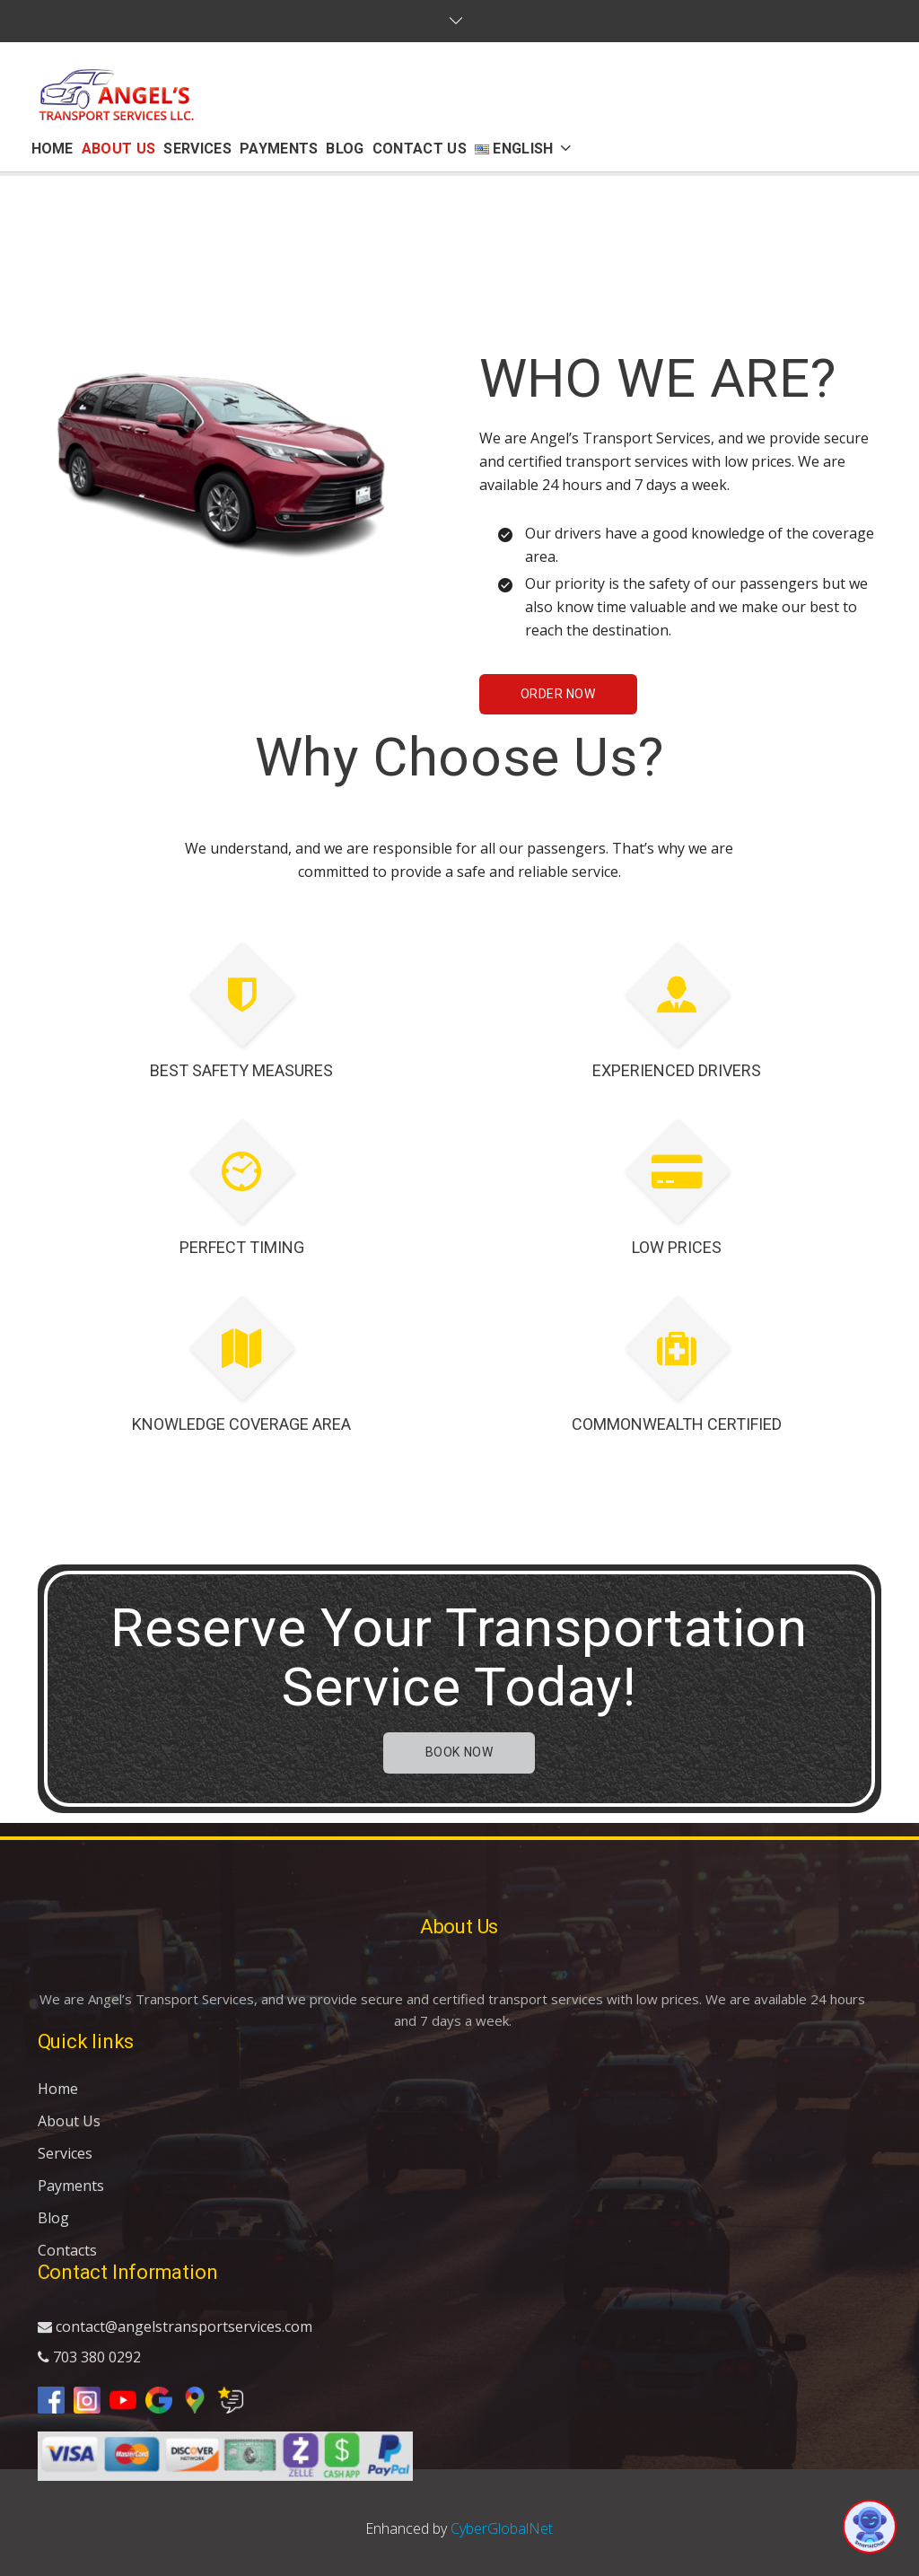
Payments (71, 2185)
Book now (459, 1752)
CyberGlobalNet (502, 2528)
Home (58, 2088)
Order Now (558, 694)
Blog (53, 2218)
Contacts (67, 2250)
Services (65, 2153)
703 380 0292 (89, 2357)
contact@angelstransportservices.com (175, 2326)
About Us (69, 2121)
